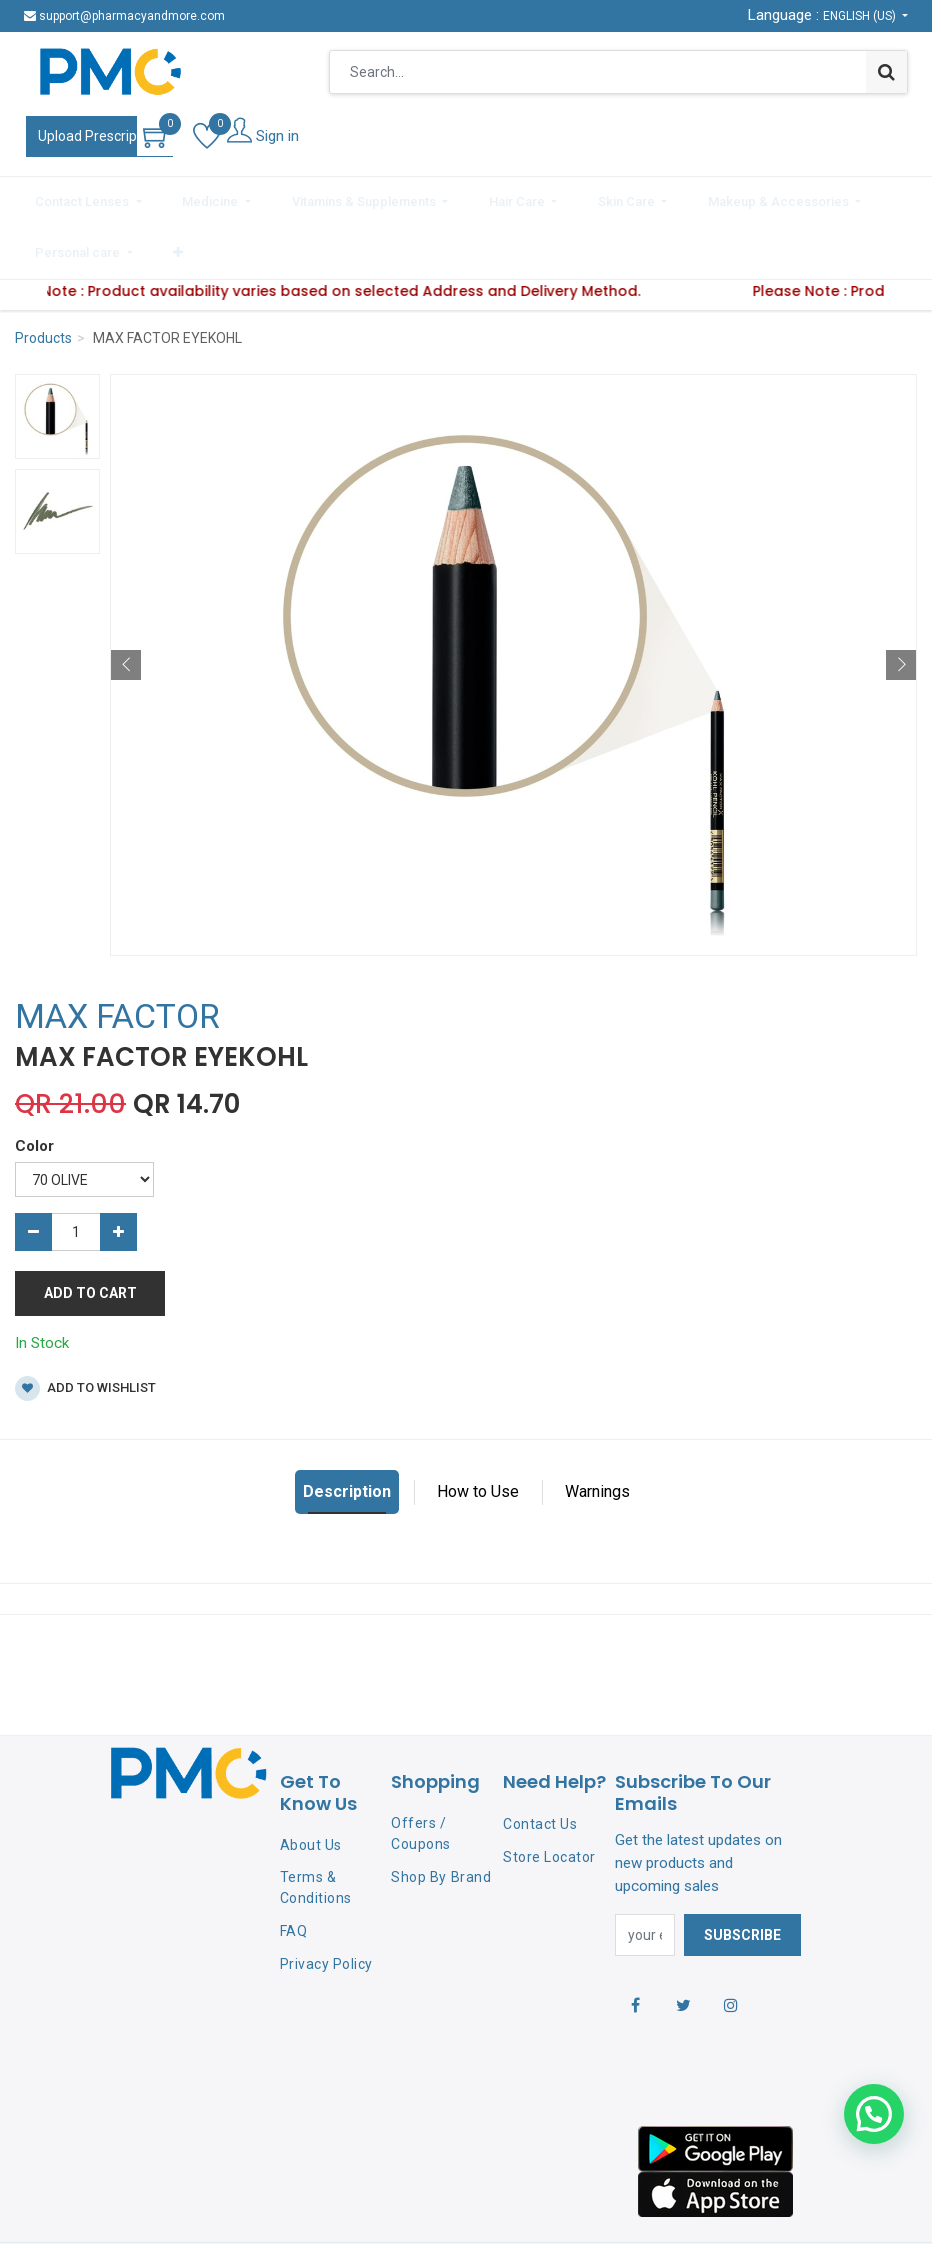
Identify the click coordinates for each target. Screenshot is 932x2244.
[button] (868, 198)
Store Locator (549, 1797)
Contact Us (540, 1764)
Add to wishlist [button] (85, 1328)
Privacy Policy (326, 1904)
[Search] (886, 72)
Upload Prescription (99, 136)
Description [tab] (347, 1431)
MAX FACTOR (117, 956)
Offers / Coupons (421, 1773)
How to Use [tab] (478, 1431)
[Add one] (118, 1172)
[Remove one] (33, 1172)
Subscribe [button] (742, 1875)
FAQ (294, 1871)
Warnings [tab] (597, 1431)
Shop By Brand (441, 1817)
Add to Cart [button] (90, 1233)
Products (43, 278)
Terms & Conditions (316, 1827)
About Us (311, 1785)
